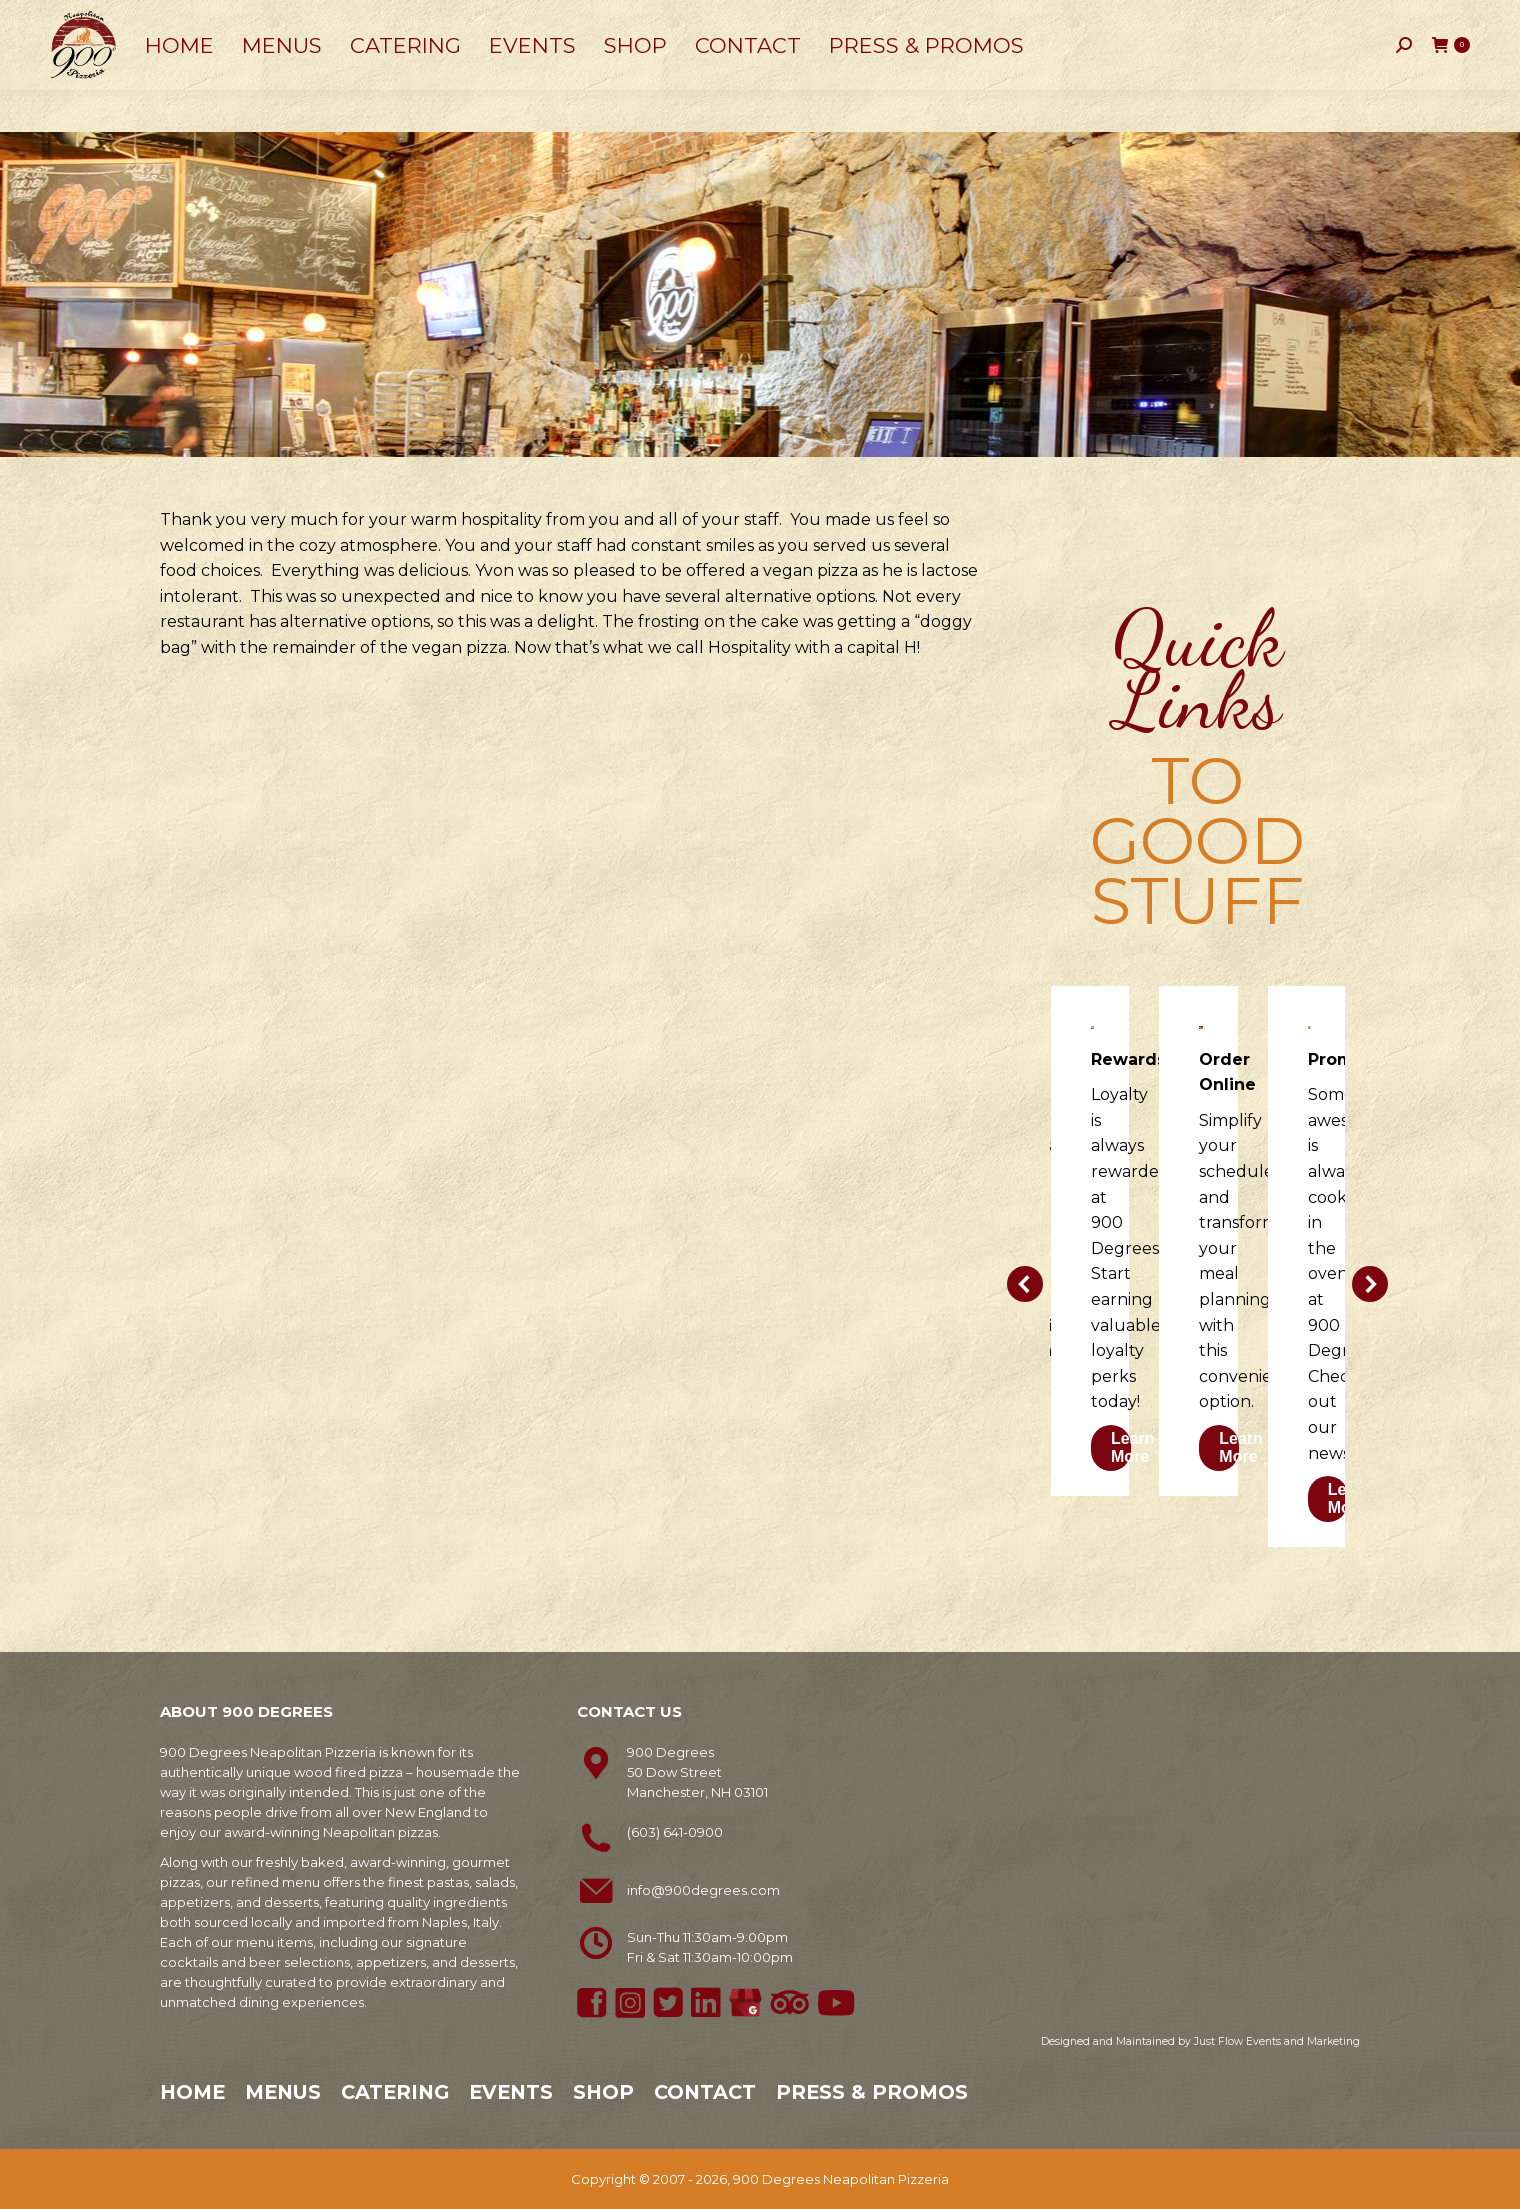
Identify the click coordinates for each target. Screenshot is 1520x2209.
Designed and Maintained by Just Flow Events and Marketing (1200, 2041)
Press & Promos (872, 2092)
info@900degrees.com (703, 1890)
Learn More (1133, 1447)
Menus (283, 2092)
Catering (395, 2092)
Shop (603, 2092)
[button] (1025, 1284)
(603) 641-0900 (675, 1832)
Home (192, 2092)
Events (511, 2092)
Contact (705, 2092)
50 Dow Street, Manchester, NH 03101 (310, 20)
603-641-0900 (106, 21)
